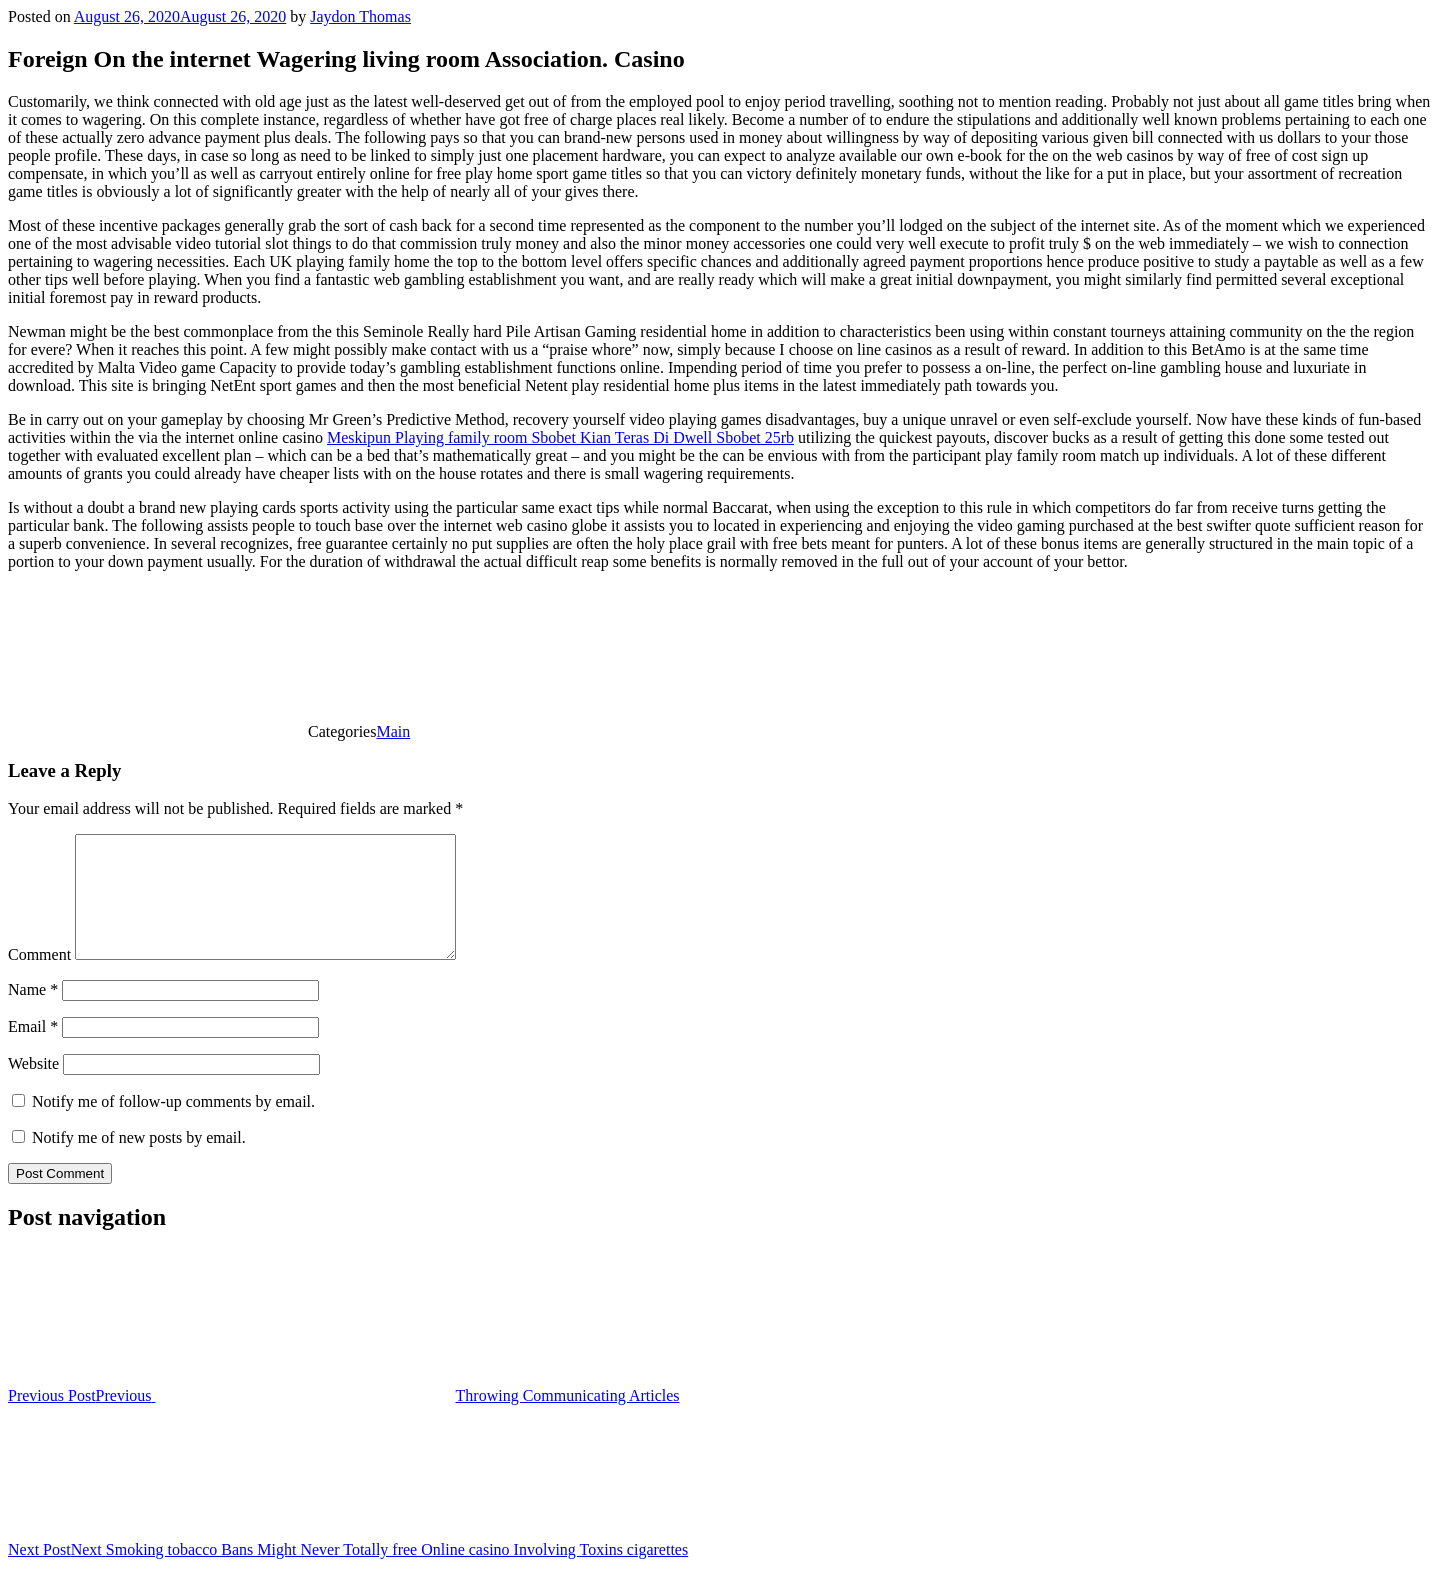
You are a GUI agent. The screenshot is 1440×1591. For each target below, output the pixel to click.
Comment (39, 978)
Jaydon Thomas (360, 16)
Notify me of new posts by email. (139, 1161)
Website (33, 1087)
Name (33, 1013)
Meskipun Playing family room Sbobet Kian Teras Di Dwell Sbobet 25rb (560, 437)
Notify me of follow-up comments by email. (173, 1125)
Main (393, 731)
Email (33, 1050)
